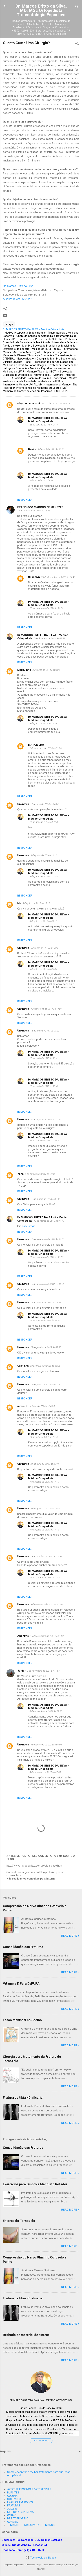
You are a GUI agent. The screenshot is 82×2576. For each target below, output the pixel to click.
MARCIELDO (36, 744)
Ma (19, 903)
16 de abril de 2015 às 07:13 (44, 822)
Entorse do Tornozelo (19, 2221)
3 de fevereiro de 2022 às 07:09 (45, 1772)
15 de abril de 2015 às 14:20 (44, 804)
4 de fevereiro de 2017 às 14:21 (46, 1009)
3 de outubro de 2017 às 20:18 (40, 1174)
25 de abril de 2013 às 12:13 (44, 424)
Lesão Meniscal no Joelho (22, 2020)
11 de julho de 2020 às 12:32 (44, 1437)
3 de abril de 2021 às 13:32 (50, 449)
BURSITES (13, 2492)
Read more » (70, 1935)
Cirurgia (9, 324)
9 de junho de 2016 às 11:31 (44, 855)
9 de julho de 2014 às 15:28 (43, 723)
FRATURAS (13, 2505)
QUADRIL (12, 2521)
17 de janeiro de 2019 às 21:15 (45, 1320)
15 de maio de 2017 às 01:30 (44, 1030)
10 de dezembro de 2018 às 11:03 (46, 1257)
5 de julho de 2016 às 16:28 (44, 948)
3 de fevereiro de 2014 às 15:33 (34, 510)
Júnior (21, 1670)
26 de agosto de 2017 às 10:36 (45, 1119)
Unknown (34, 577)
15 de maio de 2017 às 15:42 (44, 1086)
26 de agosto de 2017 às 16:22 (45, 1140)
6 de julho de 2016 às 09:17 (43, 921)
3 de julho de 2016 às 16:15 (36, 903)
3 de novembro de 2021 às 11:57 (43, 1670)
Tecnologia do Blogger (41, 2557)
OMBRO (11, 2515)
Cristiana (23, 1365)
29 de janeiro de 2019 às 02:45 (45, 1347)
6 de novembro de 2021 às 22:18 (46, 1711)
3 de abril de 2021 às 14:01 (43, 480)
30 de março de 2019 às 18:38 (45, 1365)
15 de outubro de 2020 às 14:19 (45, 1577)
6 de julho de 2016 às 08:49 (43, 969)
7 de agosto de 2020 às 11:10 (44, 1481)
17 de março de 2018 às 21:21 (45, 1199)
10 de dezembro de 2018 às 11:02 (47, 1239)
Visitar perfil (41, 2440)
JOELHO (12, 2508)
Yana (20, 1173)
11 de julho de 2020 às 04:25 (40, 1406)
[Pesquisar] (77, 7)
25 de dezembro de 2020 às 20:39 (46, 608)
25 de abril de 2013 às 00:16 (56, 403)
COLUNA (12, 2495)
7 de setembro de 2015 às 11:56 (46, 748)
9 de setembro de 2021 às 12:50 (46, 1604)
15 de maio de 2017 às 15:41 (44, 1058)
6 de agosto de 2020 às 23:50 (45, 1508)
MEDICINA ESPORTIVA (20, 2512)
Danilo (32, 449)
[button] (77, 44)
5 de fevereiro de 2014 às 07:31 (49, 638)
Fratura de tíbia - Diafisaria (23, 2097)
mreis (21, 1406)
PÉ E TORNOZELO (17, 2518)
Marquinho (24, 669)
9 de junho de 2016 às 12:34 (44, 876)
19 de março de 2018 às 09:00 (49, 1220)
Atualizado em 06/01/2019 (18, 298)
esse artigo (28, 1226)
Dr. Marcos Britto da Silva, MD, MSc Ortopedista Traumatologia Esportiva (41, 10)
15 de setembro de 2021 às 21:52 (47, 1636)
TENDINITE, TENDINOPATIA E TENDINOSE (31, 2525)
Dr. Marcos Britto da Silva (18, 285)
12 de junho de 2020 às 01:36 (45, 1384)
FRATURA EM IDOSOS (20, 2502)
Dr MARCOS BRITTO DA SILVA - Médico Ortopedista (48, 419)
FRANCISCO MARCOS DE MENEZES (40, 507)
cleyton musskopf (28, 403)
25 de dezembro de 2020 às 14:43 (58, 577)
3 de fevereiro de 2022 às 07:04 (46, 1744)
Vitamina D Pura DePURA (21, 1983)
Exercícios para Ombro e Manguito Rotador (35, 2184)
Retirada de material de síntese (26, 2335)
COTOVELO (14, 2499)
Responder (24, 499)
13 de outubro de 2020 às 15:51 (46, 1556)
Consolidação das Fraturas (23, 1947)
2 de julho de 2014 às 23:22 (46, 670)
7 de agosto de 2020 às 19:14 (44, 1529)
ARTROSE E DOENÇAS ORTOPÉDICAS (29, 2489)
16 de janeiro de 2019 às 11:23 (45, 1302)
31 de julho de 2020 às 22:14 (44, 1464)
